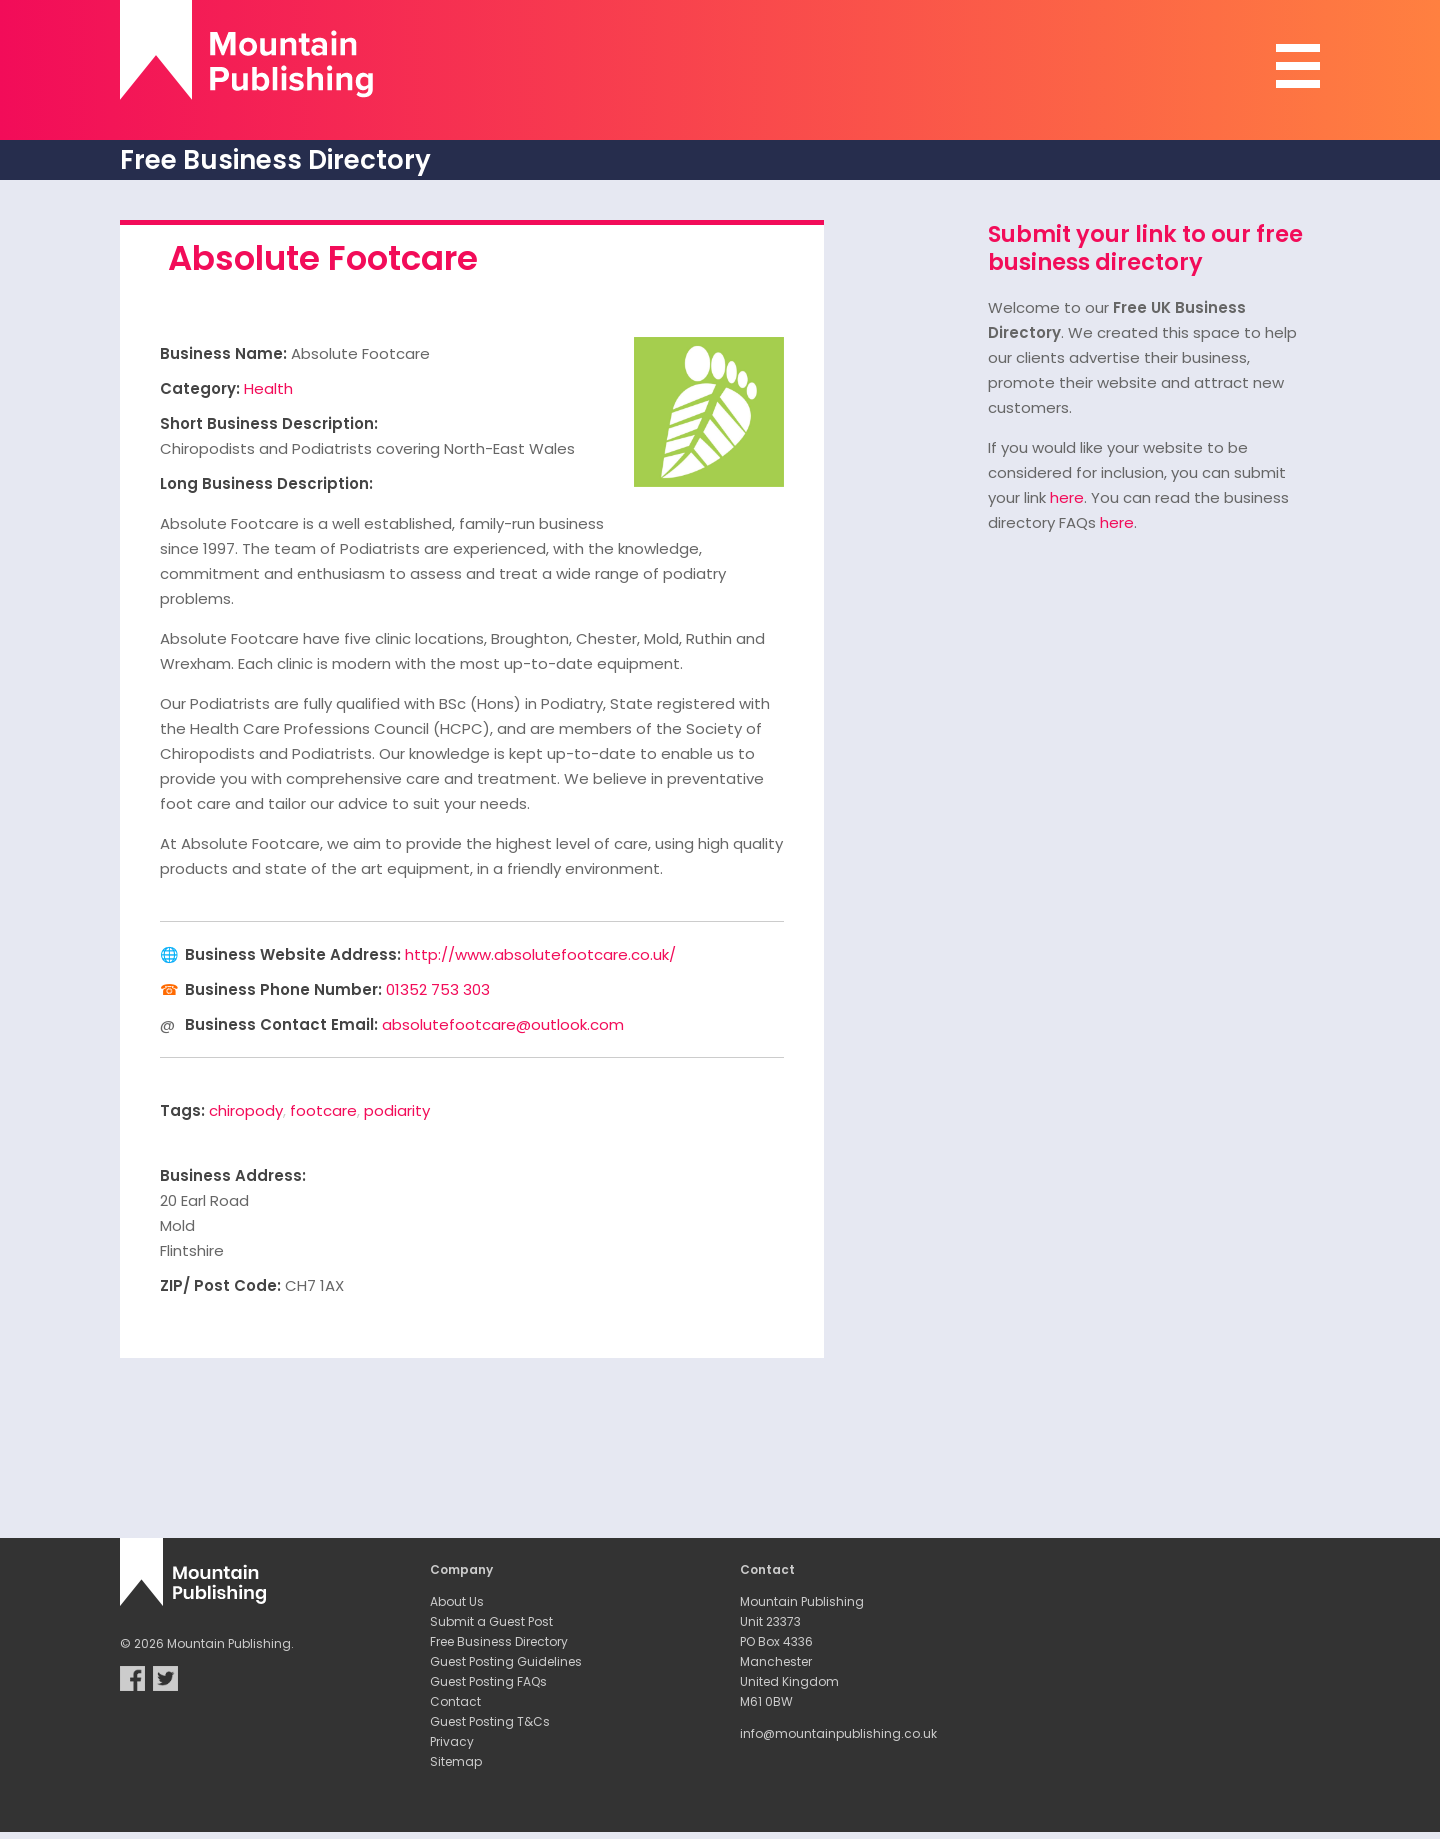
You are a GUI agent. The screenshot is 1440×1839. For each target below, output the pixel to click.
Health (268, 388)
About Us (457, 1601)
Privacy (452, 1741)
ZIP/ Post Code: (220, 1285)
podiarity (397, 1110)
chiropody (246, 1110)
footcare (323, 1110)
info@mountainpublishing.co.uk (838, 1733)
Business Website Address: (293, 954)
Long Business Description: (266, 483)
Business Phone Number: (283, 989)
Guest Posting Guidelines (506, 1661)
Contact (455, 1701)
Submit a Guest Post (491, 1621)
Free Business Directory (499, 1641)
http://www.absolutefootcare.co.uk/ (540, 954)
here (1067, 497)
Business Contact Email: (281, 1024)
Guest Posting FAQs (488, 1681)
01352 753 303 (438, 989)
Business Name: (223, 353)
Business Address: (233, 1175)
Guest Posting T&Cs (490, 1721)
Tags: (182, 1110)
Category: (200, 388)
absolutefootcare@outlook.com (503, 1024)
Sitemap (456, 1761)
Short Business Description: (269, 423)
